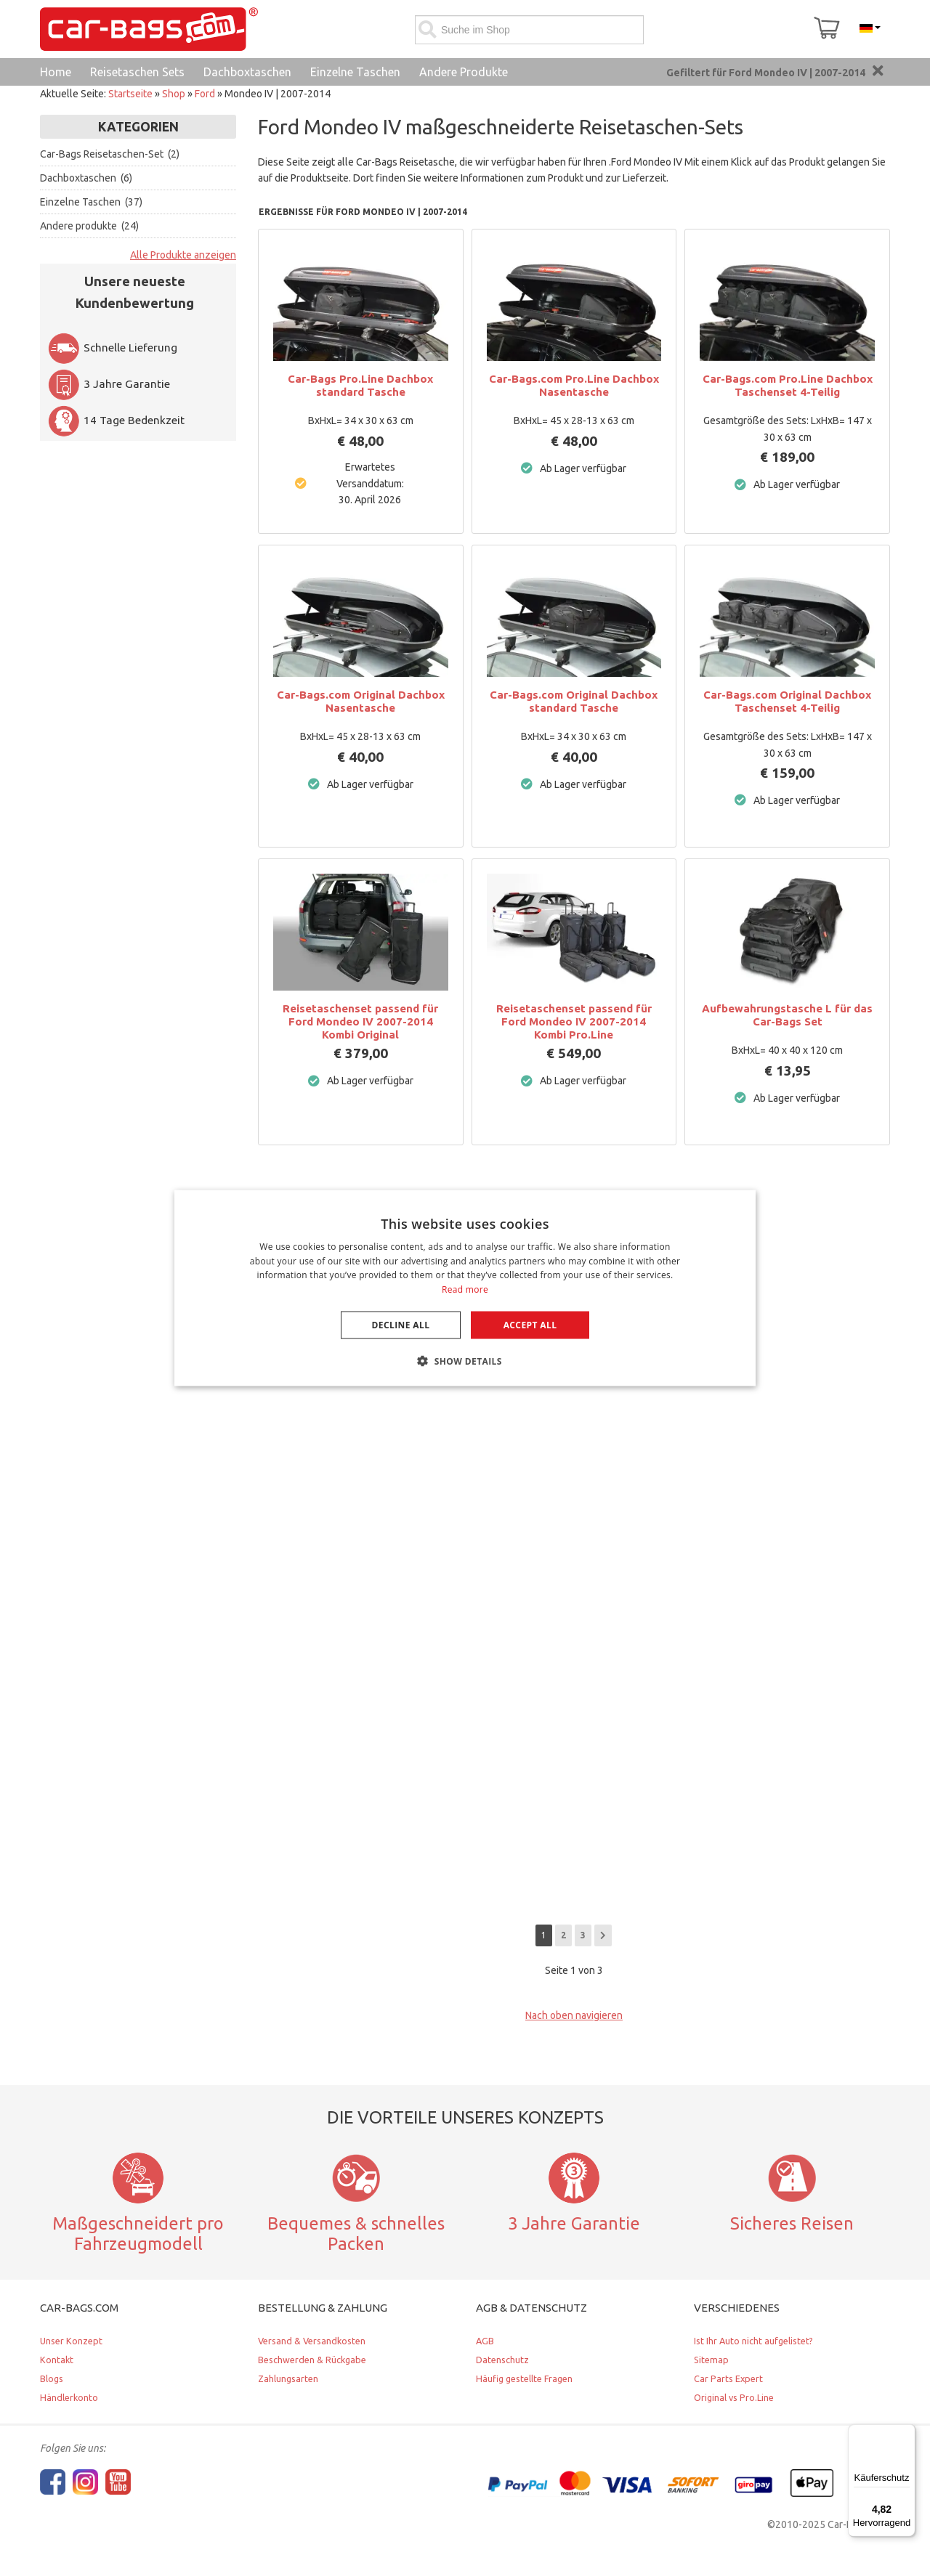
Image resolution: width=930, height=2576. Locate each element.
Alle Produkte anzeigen (183, 255)
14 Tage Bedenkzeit (116, 420)
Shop (173, 93)
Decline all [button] (401, 1325)
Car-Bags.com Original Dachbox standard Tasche (574, 701)
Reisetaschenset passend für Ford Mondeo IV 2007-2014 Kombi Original (360, 1021)
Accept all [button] (530, 1325)
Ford (205, 93)
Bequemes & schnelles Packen (356, 2234)
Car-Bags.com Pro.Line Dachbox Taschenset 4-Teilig (788, 385)
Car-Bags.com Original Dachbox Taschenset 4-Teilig (787, 701)
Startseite (130, 93)
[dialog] (465, 1288)
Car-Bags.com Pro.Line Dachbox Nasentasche (574, 385)
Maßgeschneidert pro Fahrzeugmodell (138, 2234)
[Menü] (906, 2433)
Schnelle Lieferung (112, 347)
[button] (465, 1361)
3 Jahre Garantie (108, 384)
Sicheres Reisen (792, 2223)
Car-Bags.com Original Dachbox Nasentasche (361, 701)
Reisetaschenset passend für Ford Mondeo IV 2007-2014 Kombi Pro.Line (574, 1021)
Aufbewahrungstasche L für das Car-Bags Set (787, 1015)
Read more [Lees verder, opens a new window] (465, 1289)
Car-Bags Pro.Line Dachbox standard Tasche (360, 385)
